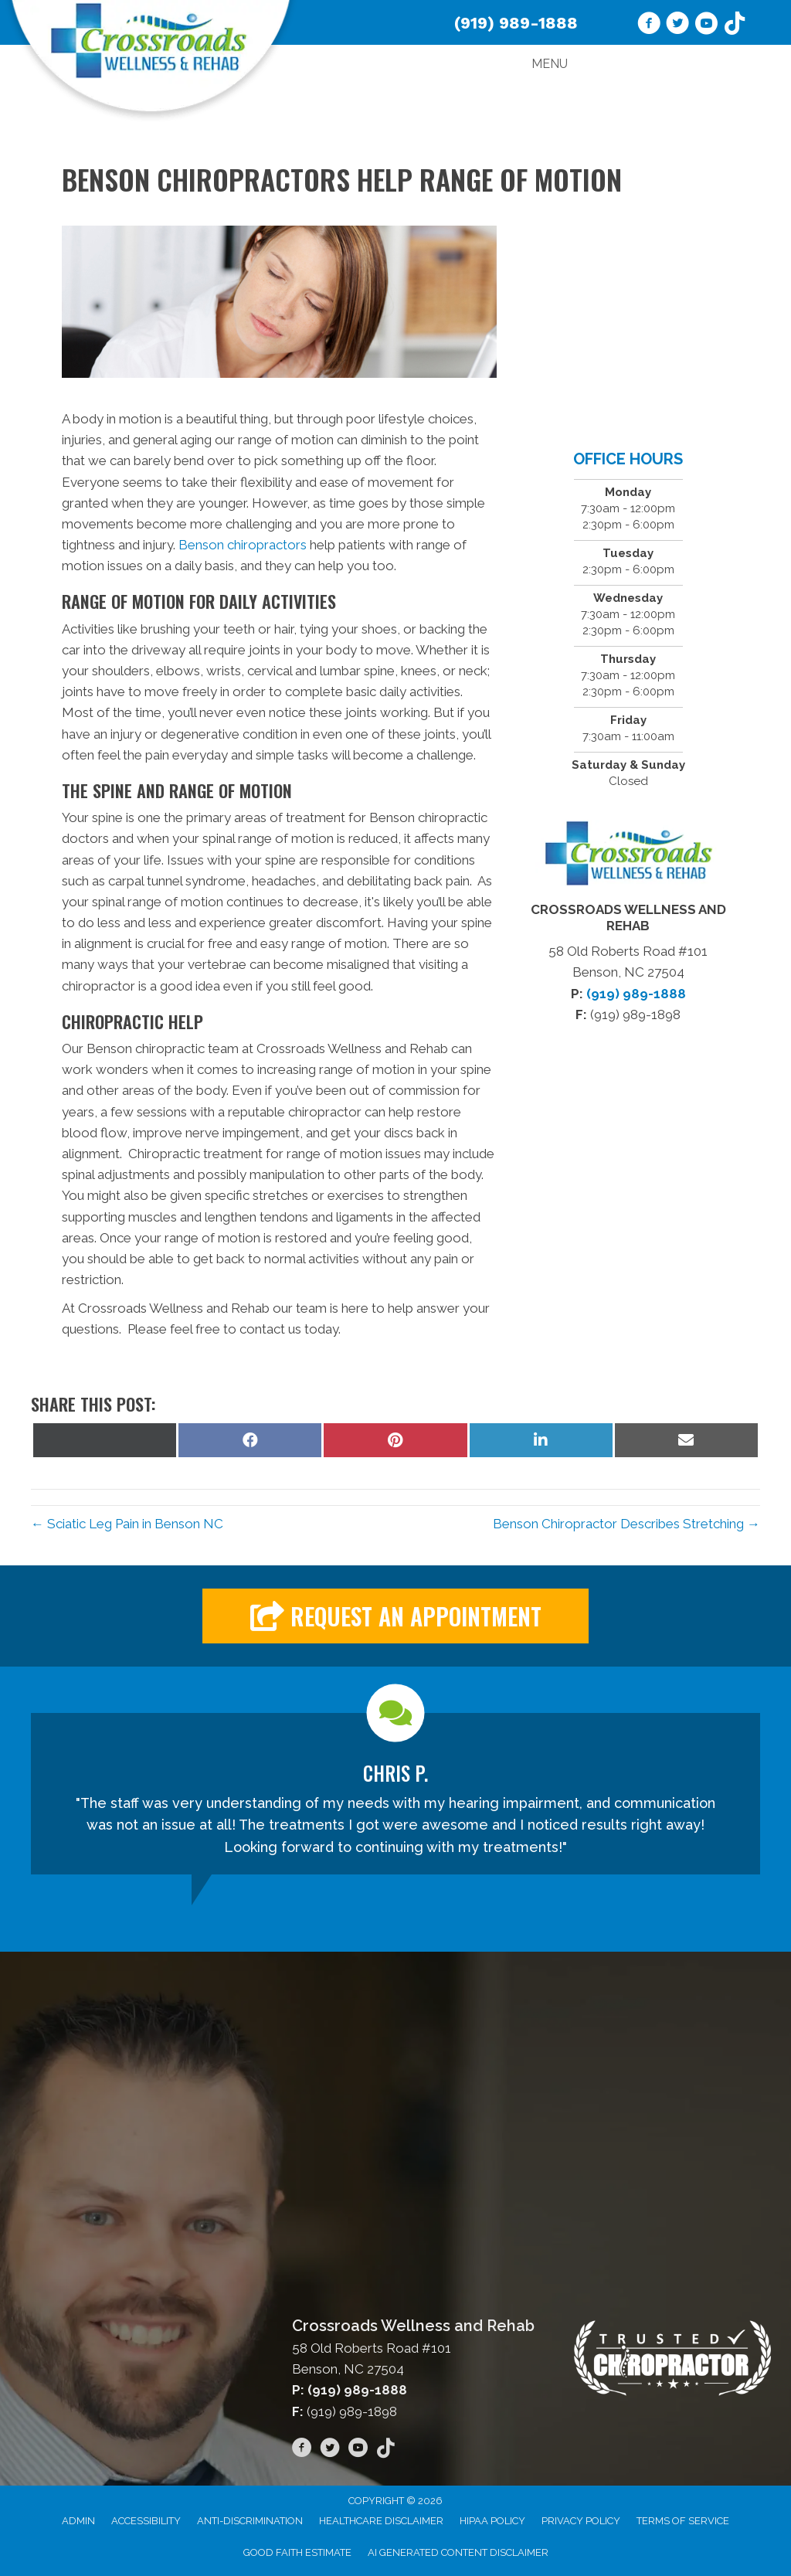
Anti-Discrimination (250, 2521)
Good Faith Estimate (297, 2552)
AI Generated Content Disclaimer (458, 2552)
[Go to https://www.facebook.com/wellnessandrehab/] (648, 25)
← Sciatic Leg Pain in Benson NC (127, 1523)
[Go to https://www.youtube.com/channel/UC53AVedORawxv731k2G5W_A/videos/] (706, 25)
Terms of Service (683, 2521)
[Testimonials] (395, 1793)
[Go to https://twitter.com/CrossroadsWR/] (677, 25)
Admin (78, 2521)
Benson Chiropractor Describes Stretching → (626, 1523)
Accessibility (146, 2521)
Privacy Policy (580, 2521)
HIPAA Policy (492, 2521)
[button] (395, 1616)
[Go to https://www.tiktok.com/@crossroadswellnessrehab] (734, 25)
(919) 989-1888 (516, 22)
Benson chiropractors (242, 544)
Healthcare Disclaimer (381, 2521)
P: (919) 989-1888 (349, 2390)
